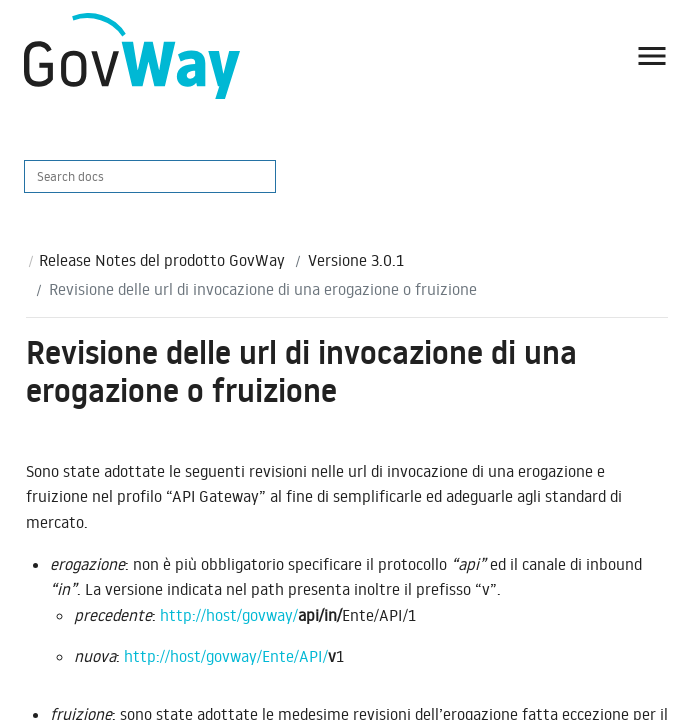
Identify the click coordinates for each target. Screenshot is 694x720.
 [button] (652, 56)
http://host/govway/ (229, 615)
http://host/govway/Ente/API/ (226, 656)
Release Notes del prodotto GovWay (162, 260)
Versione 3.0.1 (356, 260)
